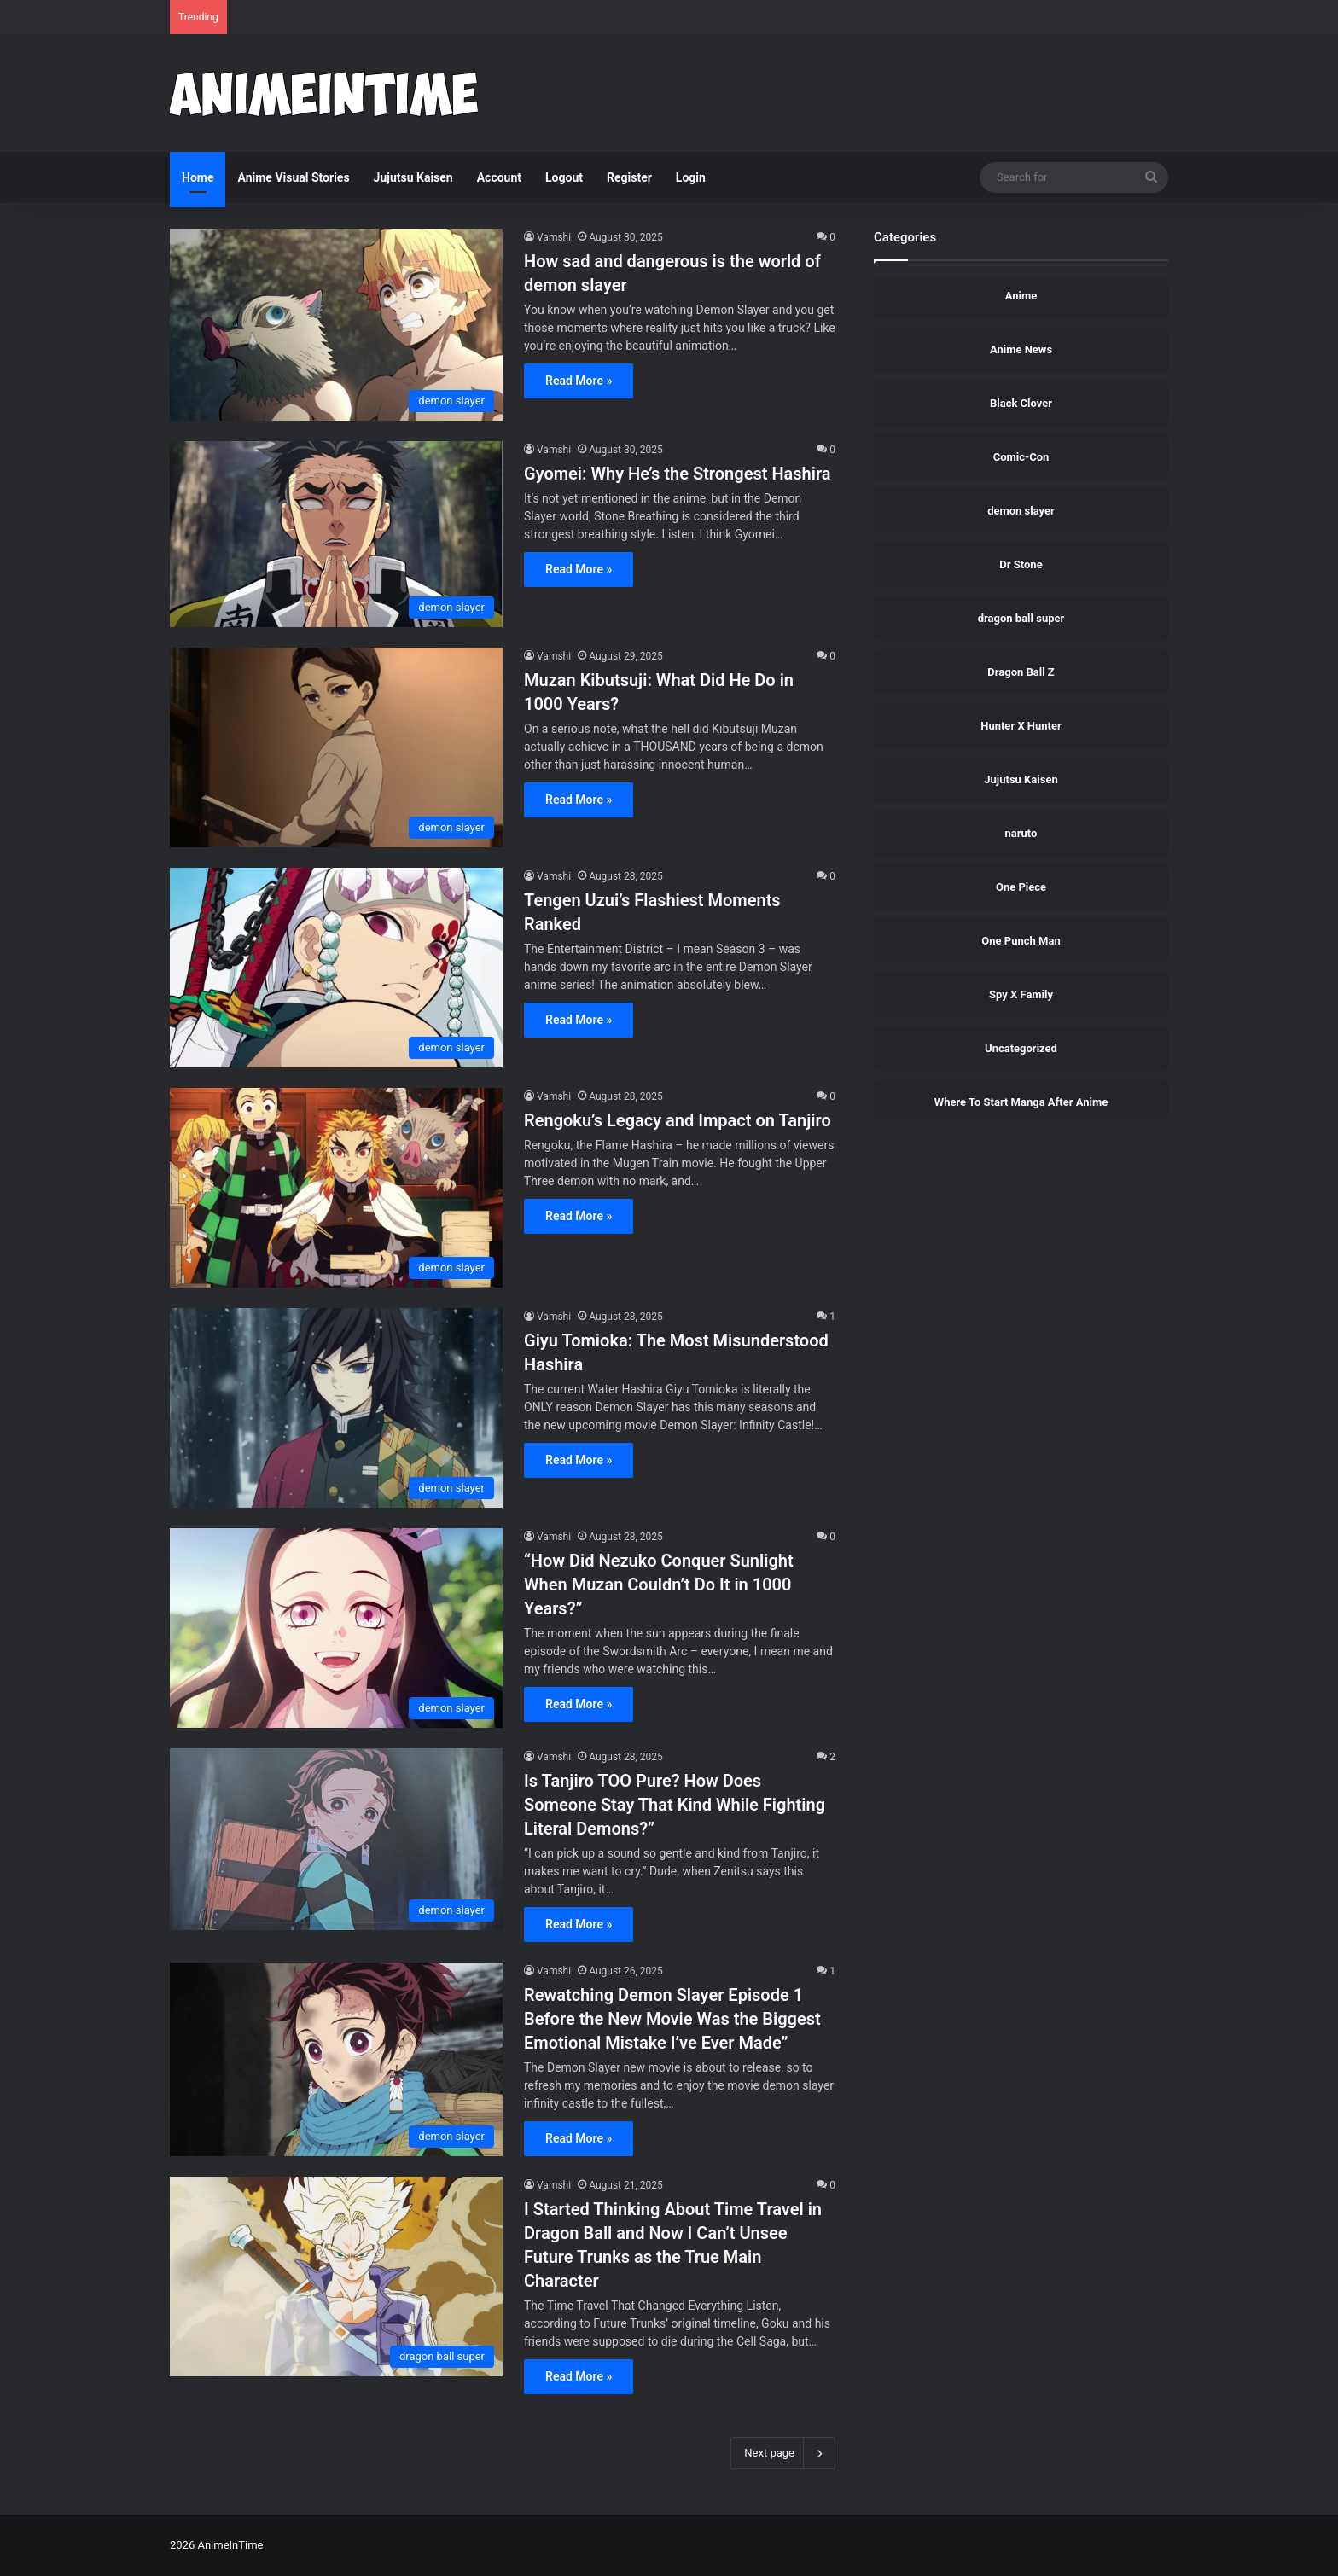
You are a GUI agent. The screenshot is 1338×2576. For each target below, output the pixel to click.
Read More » (578, 380)
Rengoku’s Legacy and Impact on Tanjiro (677, 1120)
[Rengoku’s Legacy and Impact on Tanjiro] (336, 1188)
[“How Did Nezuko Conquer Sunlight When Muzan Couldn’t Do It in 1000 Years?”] (336, 1628)
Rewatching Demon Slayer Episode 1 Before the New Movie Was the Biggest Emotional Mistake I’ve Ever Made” (672, 2019)
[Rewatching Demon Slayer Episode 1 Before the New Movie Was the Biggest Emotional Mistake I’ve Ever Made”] (336, 2060)
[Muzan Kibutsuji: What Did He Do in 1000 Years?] (336, 747)
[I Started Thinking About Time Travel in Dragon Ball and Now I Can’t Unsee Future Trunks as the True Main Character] (336, 2276)
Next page (783, 2453)
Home (197, 177)
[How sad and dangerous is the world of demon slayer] (336, 325)
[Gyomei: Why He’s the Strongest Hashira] (336, 534)
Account (499, 177)
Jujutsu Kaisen (413, 177)
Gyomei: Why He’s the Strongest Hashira (677, 473)
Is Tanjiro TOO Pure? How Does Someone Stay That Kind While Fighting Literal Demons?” (674, 1805)
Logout (564, 177)
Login (691, 177)
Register (629, 177)
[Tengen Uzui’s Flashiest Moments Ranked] (336, 967)
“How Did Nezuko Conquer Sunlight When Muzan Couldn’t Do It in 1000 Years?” (659, 1584)
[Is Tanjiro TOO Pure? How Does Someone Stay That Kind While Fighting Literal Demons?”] (336, 1839)
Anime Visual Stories (293, 177)
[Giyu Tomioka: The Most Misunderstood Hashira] (336, 1408)
